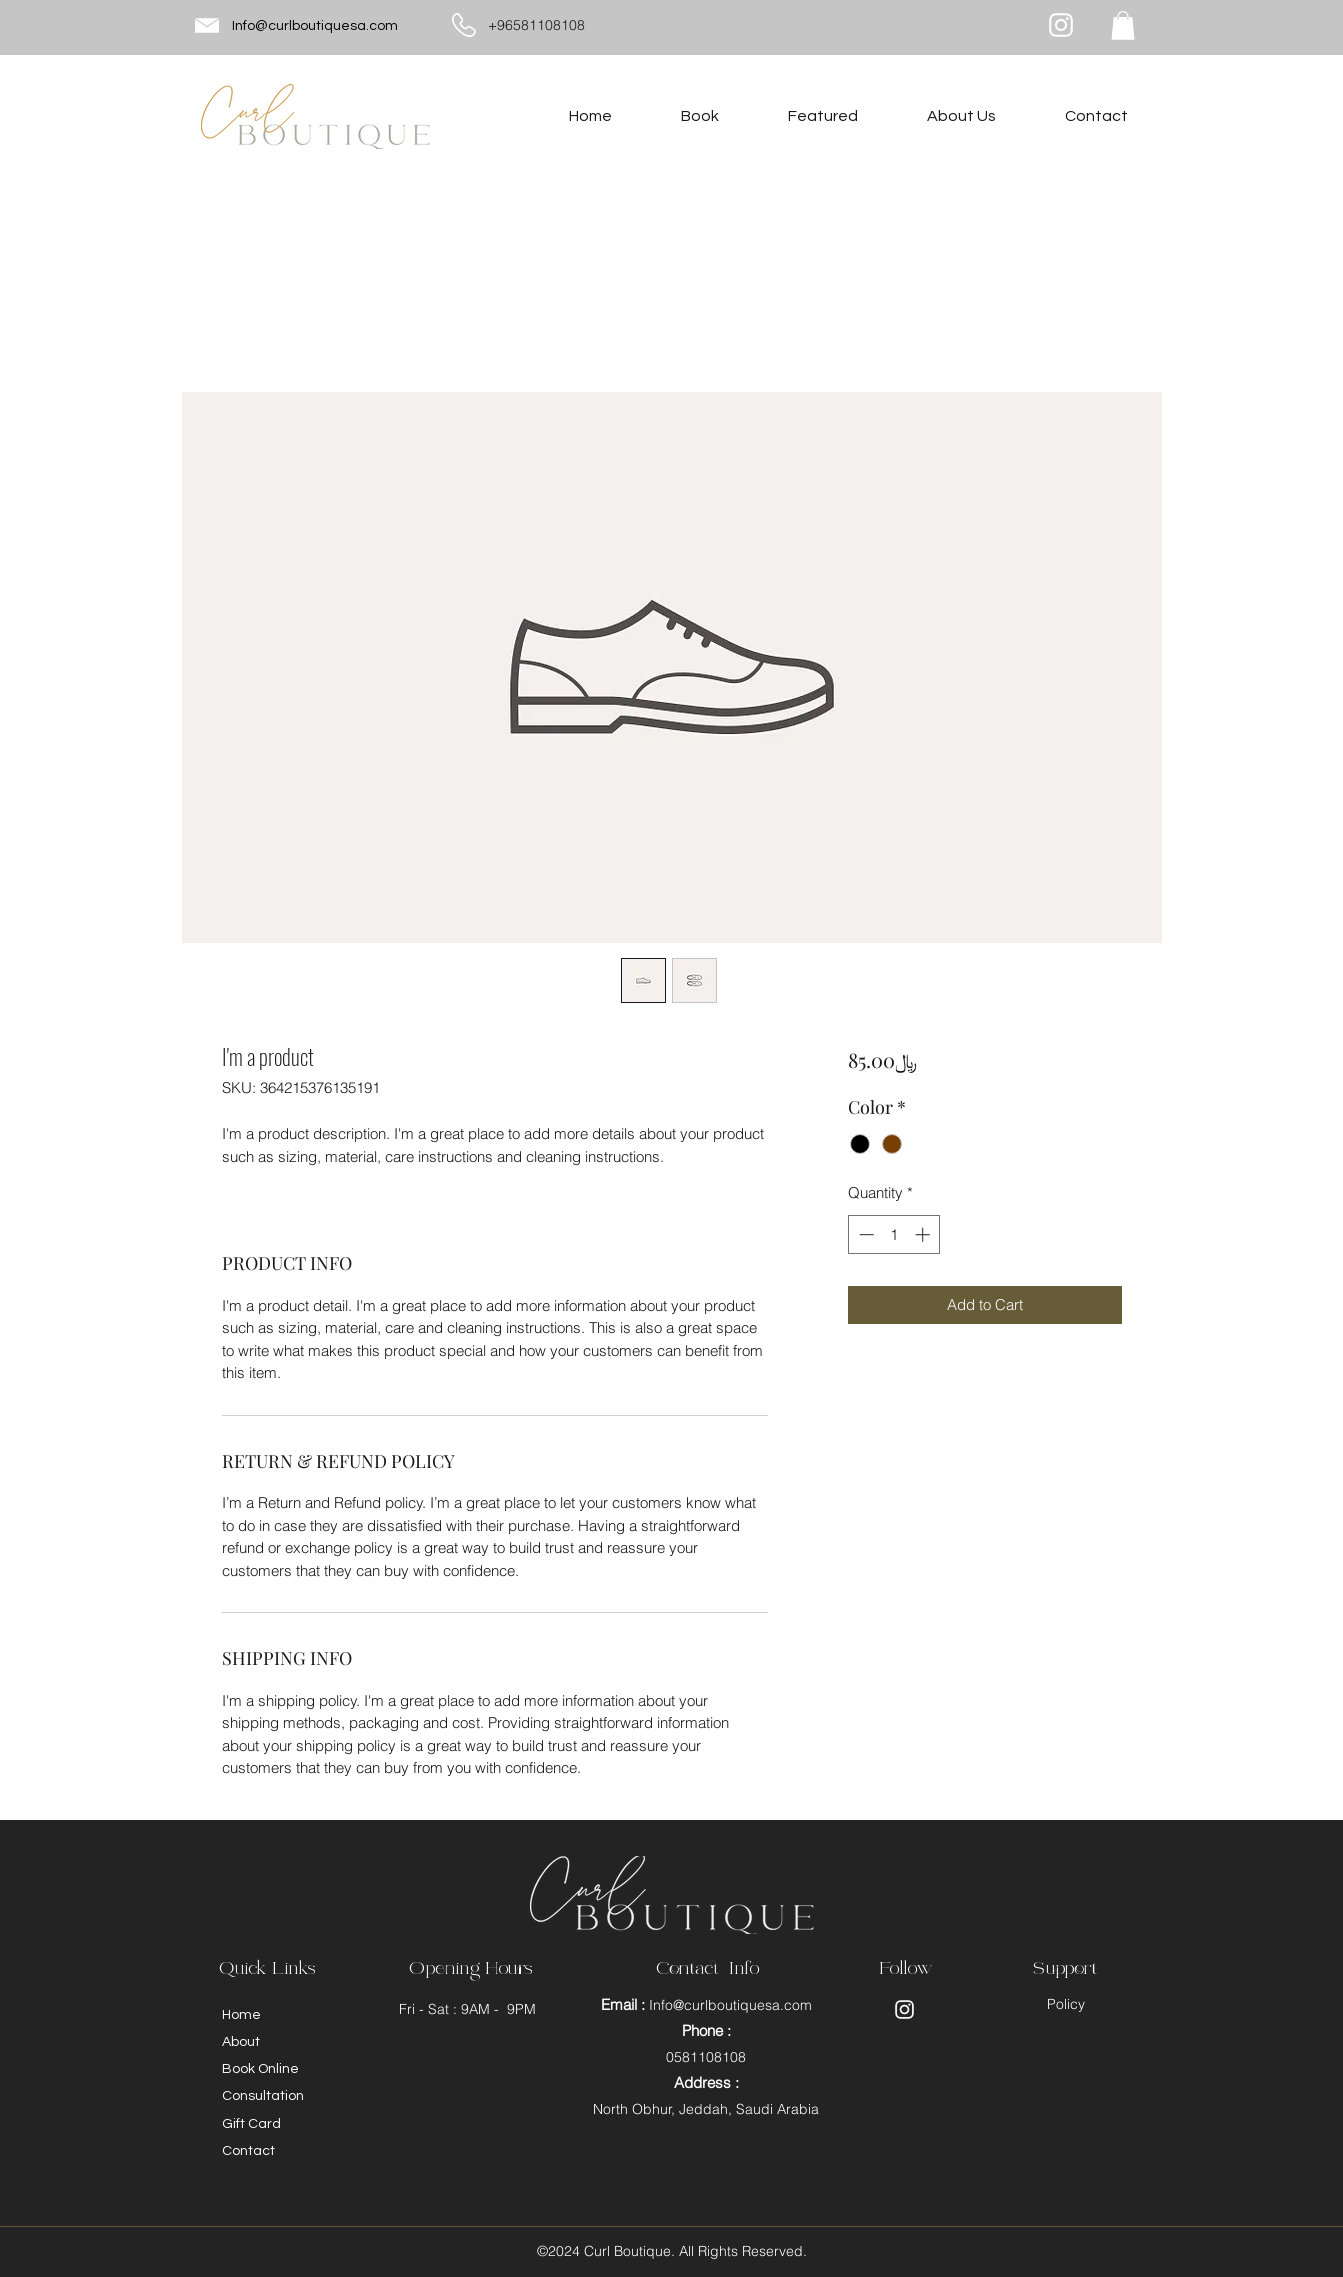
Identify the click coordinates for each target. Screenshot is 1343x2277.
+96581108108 (536, 25)
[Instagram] (1061, 25)
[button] (1123, 25)
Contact (248, 2151)
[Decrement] (864, 1234)
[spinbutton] (894, 1234)
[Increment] (924, 1234)
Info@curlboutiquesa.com (315, 26)
